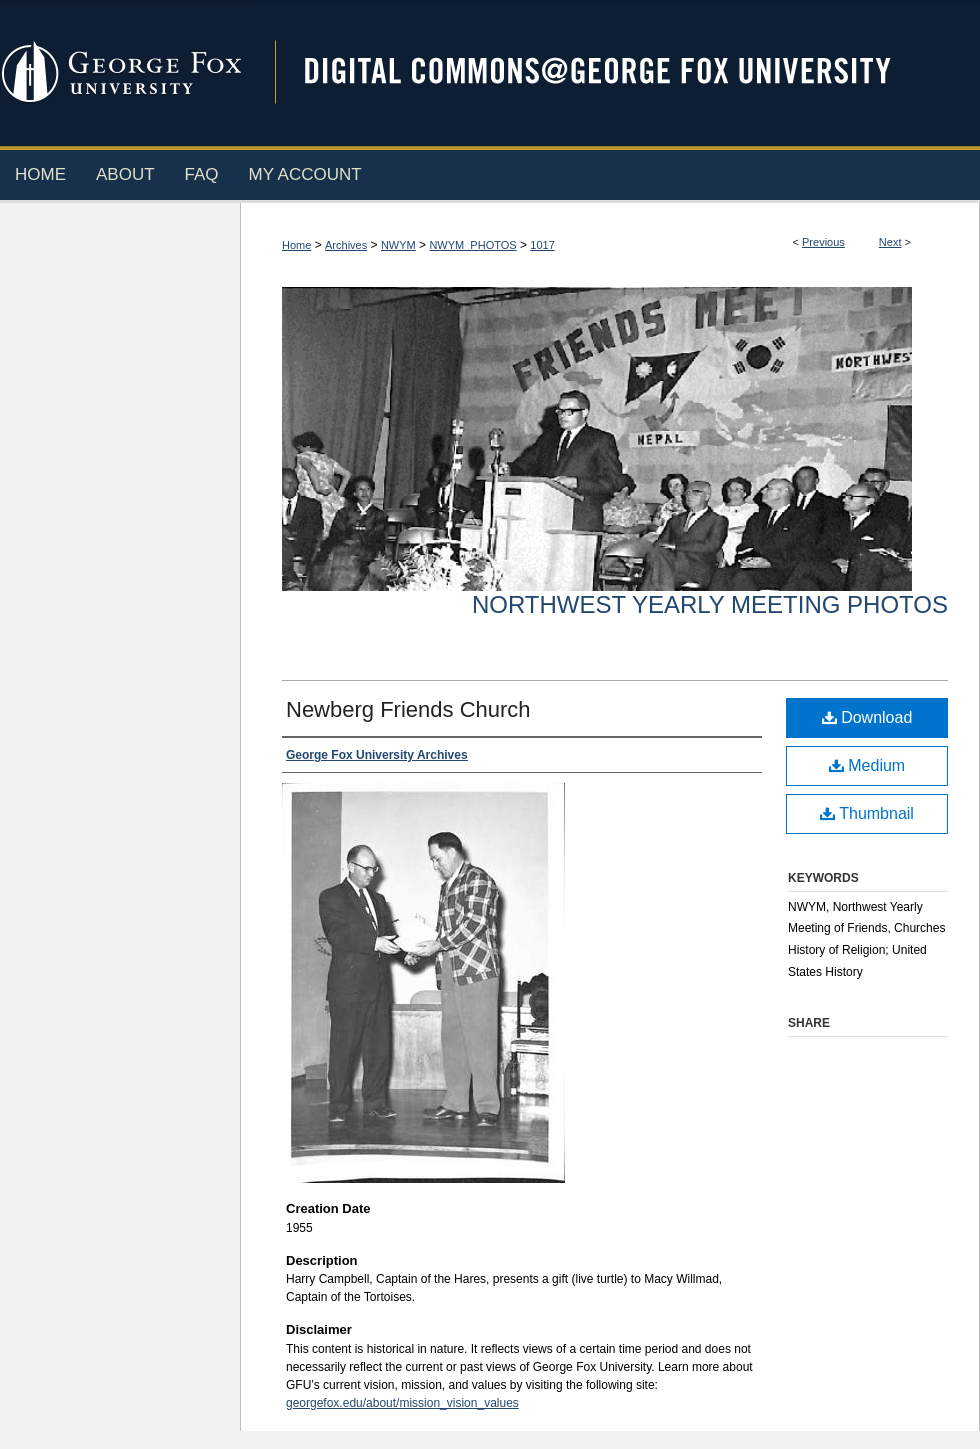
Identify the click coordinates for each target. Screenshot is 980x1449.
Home (296, 245)
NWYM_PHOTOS (472, 245)
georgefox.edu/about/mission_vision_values (402, 1403)
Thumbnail (867, 813)
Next (890, 242)
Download (867, 717)
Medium (867, 765)
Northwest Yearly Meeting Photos (710, 604)
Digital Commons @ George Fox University (615, 72)
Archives (346, 245)
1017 (542, 245)
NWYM (398, 245)
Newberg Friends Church (408, 709)
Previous (823, 242)
